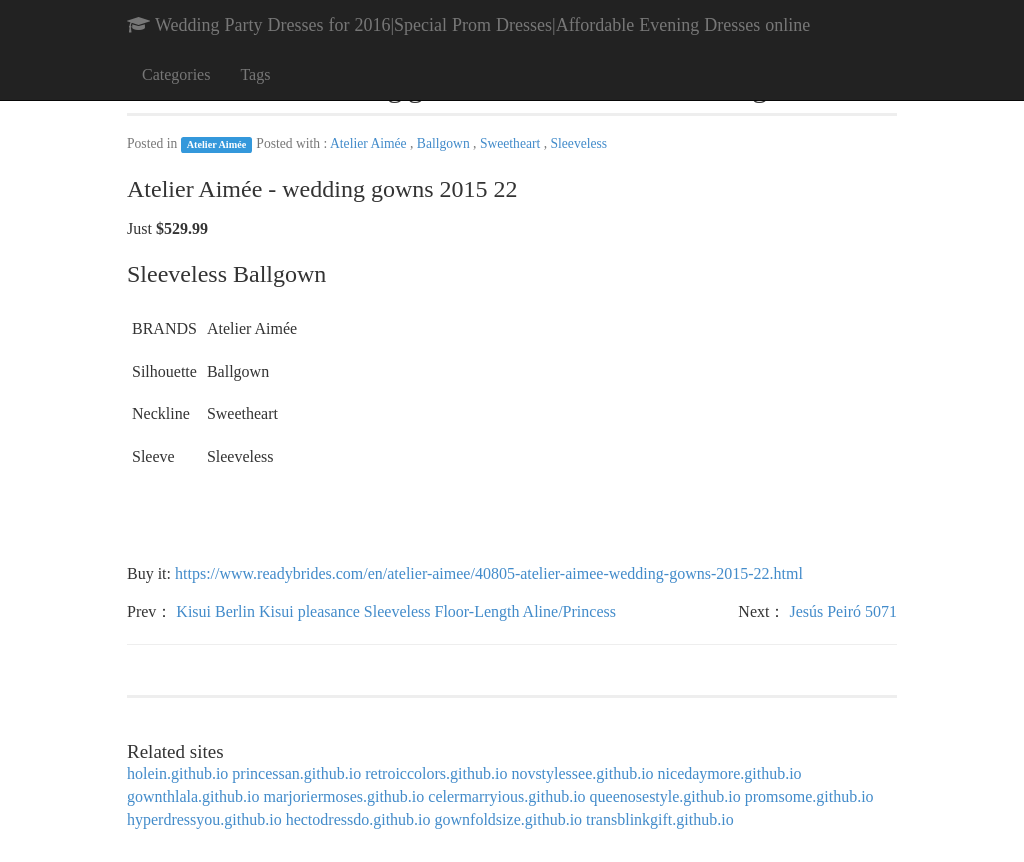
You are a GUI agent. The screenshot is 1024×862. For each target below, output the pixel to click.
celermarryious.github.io (506, 796)
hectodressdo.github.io (358, 819)
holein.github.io (177, 773)
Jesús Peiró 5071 (843, 611)
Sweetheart (512, 143)
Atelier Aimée (217, 144)
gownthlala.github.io (193, 796)
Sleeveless (578, 143)
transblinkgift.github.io (660, 819)
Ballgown (445, 143)
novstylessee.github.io (582, 773)
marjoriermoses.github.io (343, 796)
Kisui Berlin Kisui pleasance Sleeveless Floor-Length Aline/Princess (396, 611)
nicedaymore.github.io (730, 773)
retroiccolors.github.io (436, 773)
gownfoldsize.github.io (509, 819)
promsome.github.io (809, 796)
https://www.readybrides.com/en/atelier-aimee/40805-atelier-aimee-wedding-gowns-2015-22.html (489, 573)
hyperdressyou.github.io (204, 819)
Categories (176, 74)
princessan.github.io (296, 773)
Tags (255, 74)
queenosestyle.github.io (665, 796)
